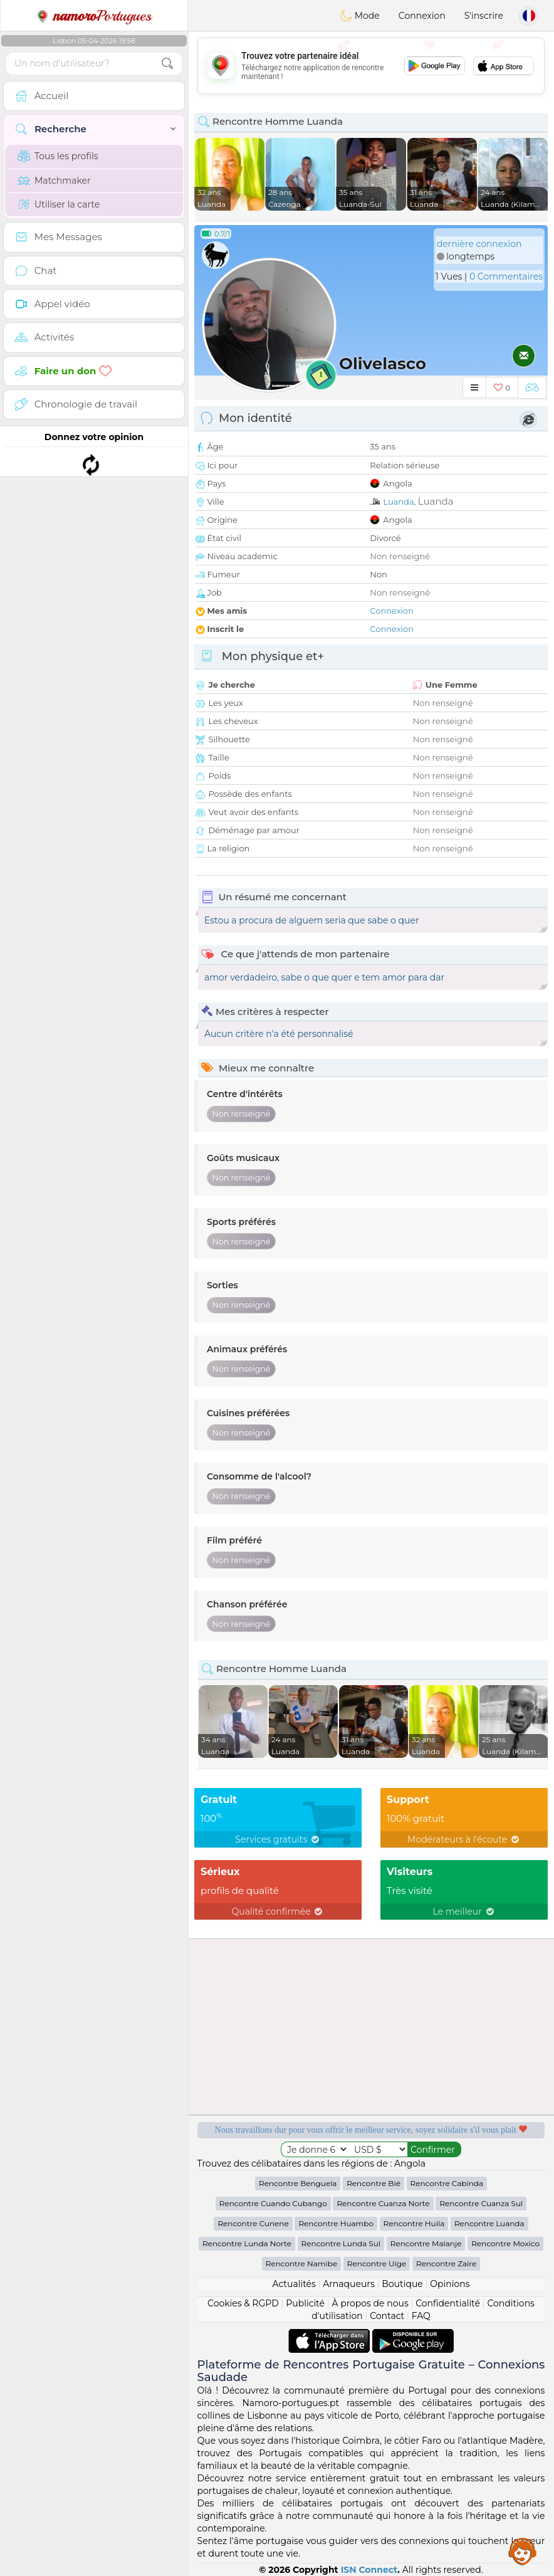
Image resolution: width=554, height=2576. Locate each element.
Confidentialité (448, 2303)
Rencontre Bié (373, 2183)
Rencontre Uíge (376, 2263)
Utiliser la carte (59, 204)
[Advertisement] (371, 66)
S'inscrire (483, 15)
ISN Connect (369, 2569)
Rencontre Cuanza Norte (383, 2203)
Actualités (293, 2283)
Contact (387, 2315)
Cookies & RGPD (243, 2303)
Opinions (449, 2283)
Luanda (398, 502)
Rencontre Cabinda (446, 2183)
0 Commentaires (506, 276)
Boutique (402, 2283)
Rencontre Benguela (298, 2183)
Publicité (305, 2303)
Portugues (94, 15)
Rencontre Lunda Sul (340, 2243)
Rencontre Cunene (252, 2223)
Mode (360, 15)
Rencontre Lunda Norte (246, 2243)
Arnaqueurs (348, 2283)
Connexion (422, 15)
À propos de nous (370, 2303)
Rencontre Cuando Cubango (273, 2203)
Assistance (522, 2551)
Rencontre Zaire (446, 2263)
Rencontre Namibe (301, 2263)
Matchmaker (54, 180)
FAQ (421, 2315)
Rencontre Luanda (489, 2223)
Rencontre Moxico (505, 2243)
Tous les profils (58, 156)
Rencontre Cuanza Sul (481, 2203)
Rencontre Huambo (336, 2223)
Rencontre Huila (414, 2223)
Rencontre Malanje (426, 2243)
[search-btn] (167, 64)
